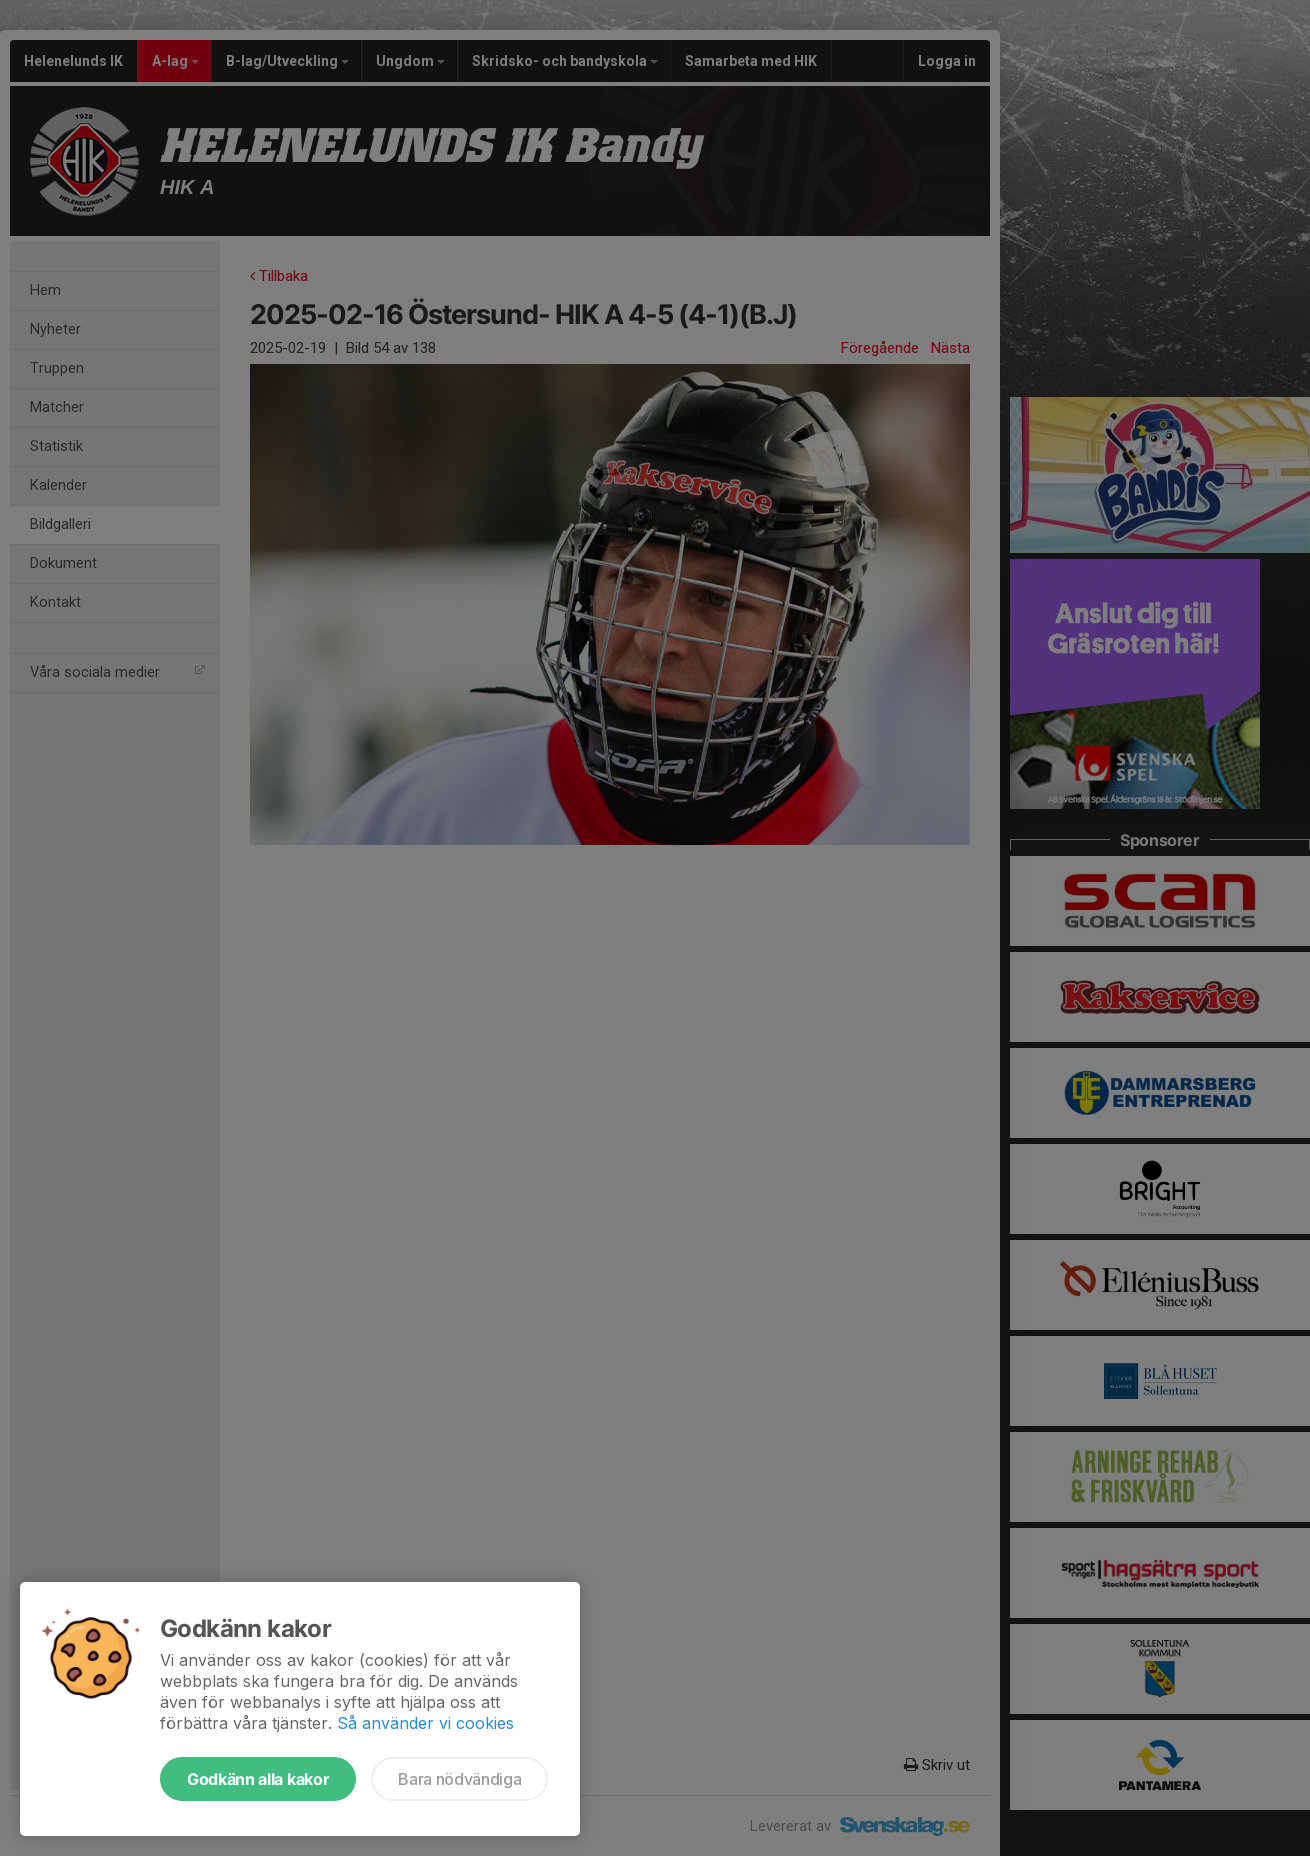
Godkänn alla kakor (258, 1779)
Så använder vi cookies (425, 1723)
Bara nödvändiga (459, 1779)
